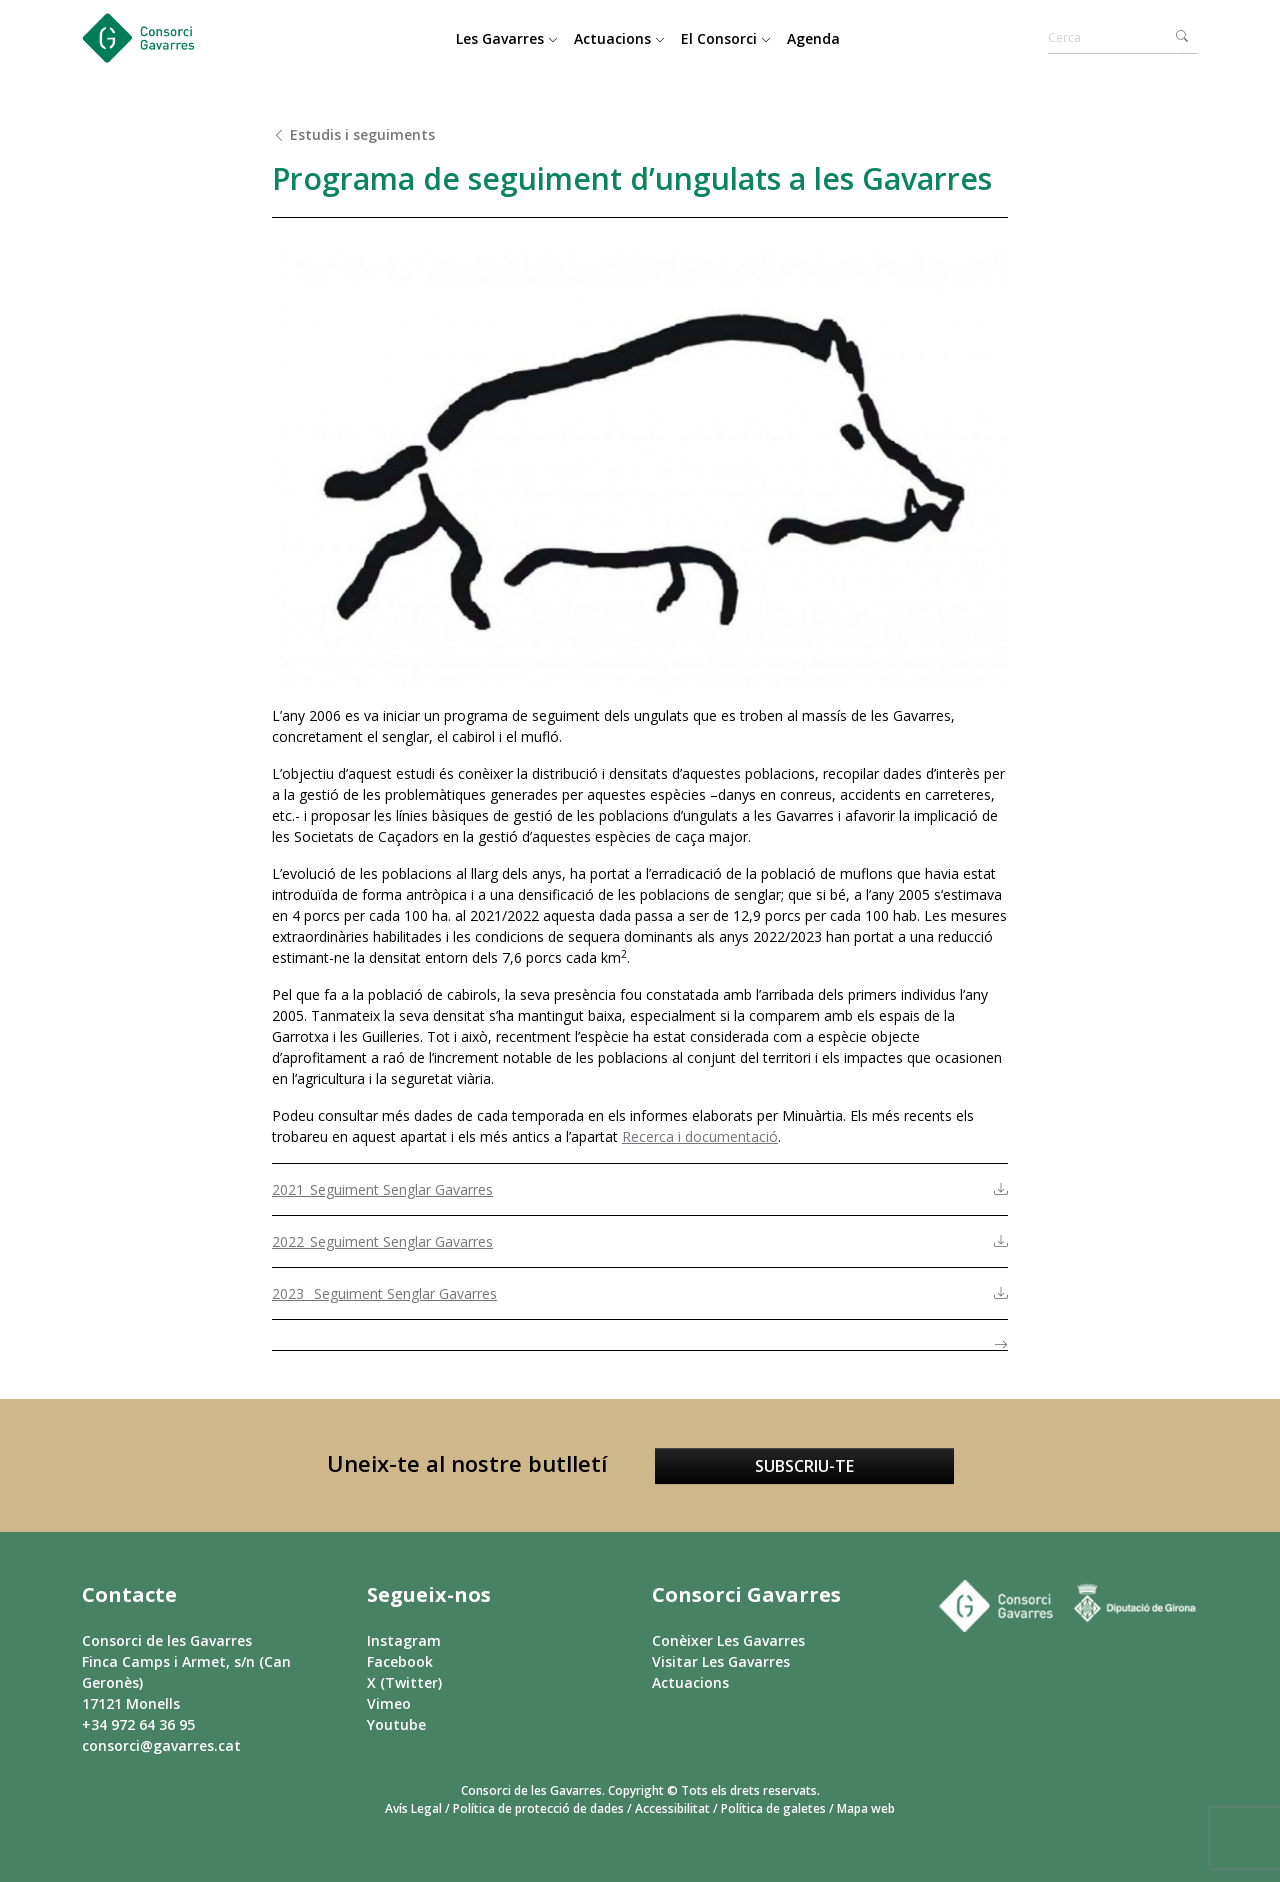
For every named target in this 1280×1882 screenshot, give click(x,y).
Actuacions (619, 38)
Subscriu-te (804, 1466)
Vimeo (389, 1703)
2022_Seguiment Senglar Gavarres (382, 1241)
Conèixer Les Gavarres (728, 1640)
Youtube (396, 1724)
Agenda (813, 38)
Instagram (404, 1640)
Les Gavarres (507, 38)
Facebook (400, 1661)
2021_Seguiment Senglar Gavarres (382, 1189)
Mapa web (866, 1808)
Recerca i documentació (700, 1136)
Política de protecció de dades (538, 1808)
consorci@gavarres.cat (161, 1745)
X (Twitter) (404, 1682)
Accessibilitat (672, 1808)
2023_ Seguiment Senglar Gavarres (384, 1293)
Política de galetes (773, 1808)
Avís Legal (413, 1808)
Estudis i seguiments (353, 134)
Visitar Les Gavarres (721, 1661)
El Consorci (726, 38)
